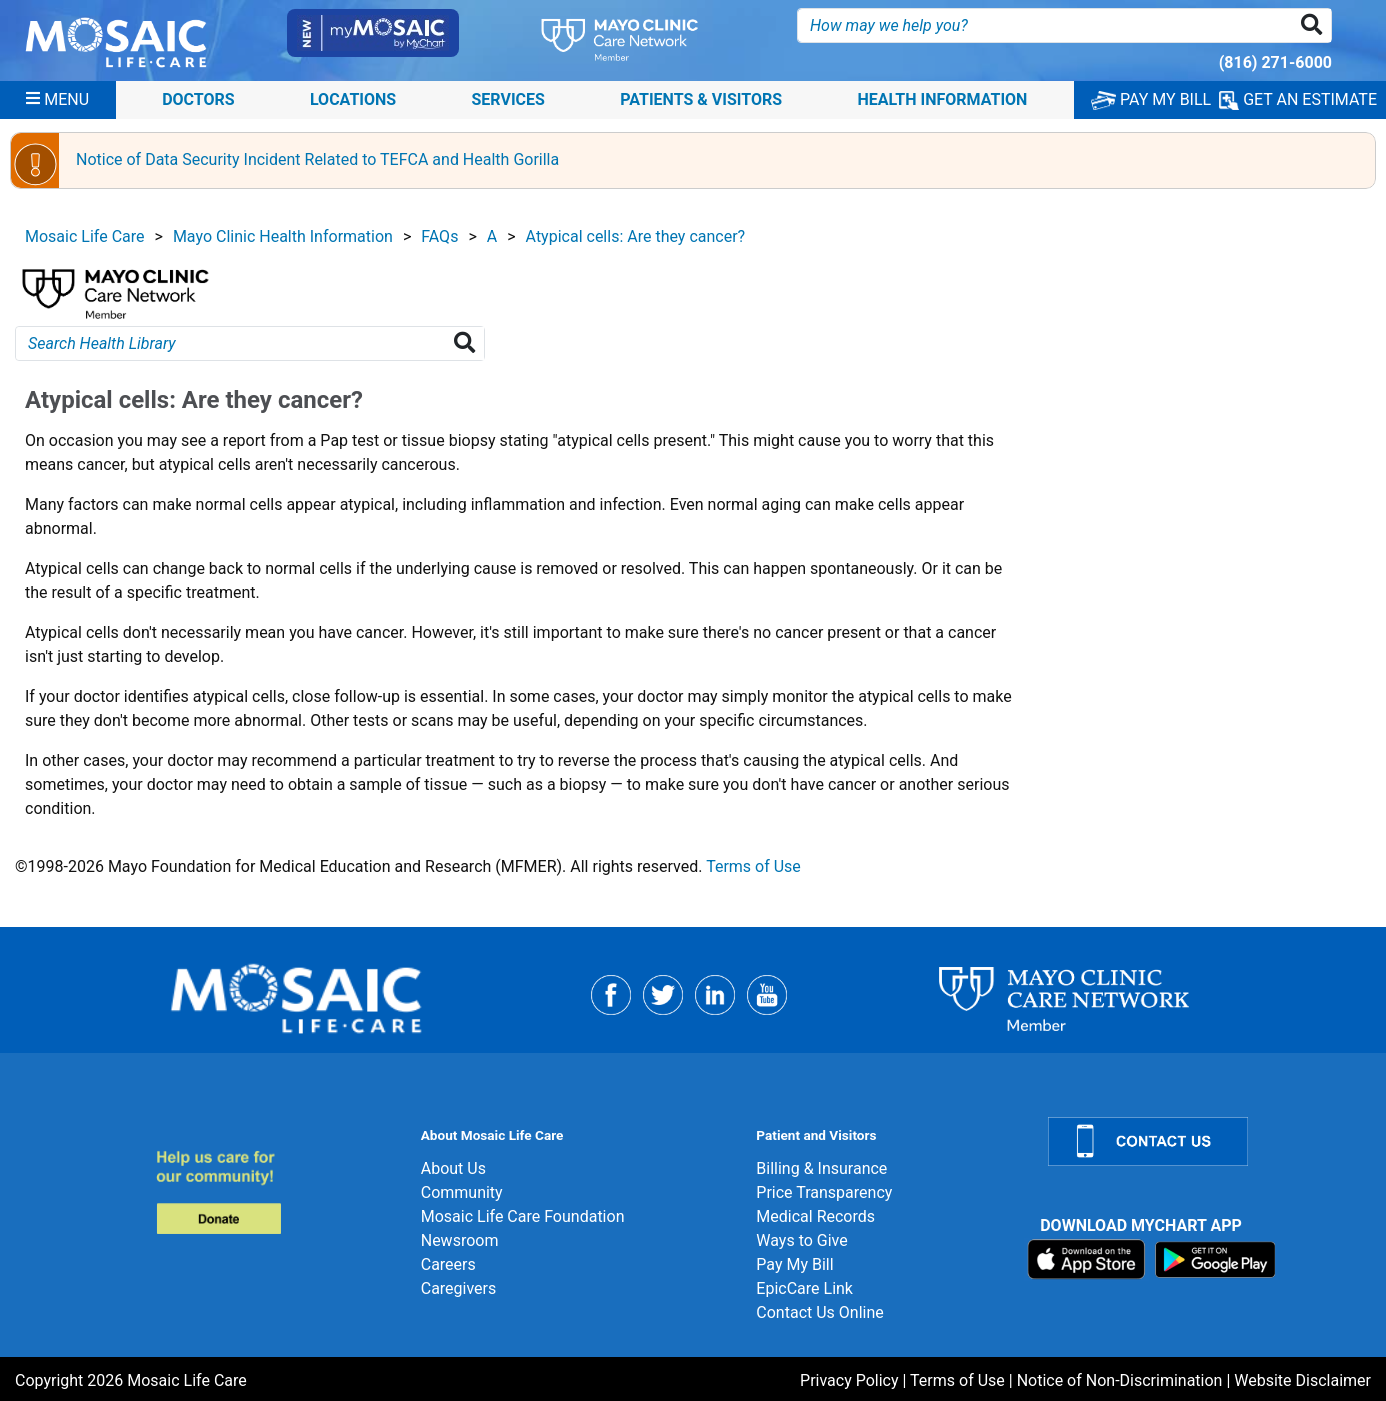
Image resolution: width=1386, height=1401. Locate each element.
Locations (353, 99)
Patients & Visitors (701, 99)
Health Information (942, 99)
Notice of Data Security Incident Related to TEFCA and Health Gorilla (317, 159)
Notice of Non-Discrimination (1120, 1380)
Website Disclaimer (1302, 1380)
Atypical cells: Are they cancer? (636, 236)
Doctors (198, 99)
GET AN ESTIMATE (1298, 100)
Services (508, 99)
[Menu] (57, 100)
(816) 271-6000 (1275, 62)
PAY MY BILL (1151, 99)
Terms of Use (753, 866)
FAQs (439, 236)
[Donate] (276, 1191)
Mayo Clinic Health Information (283, 236)
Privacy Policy (849, 1380)
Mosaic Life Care (85, 236)
